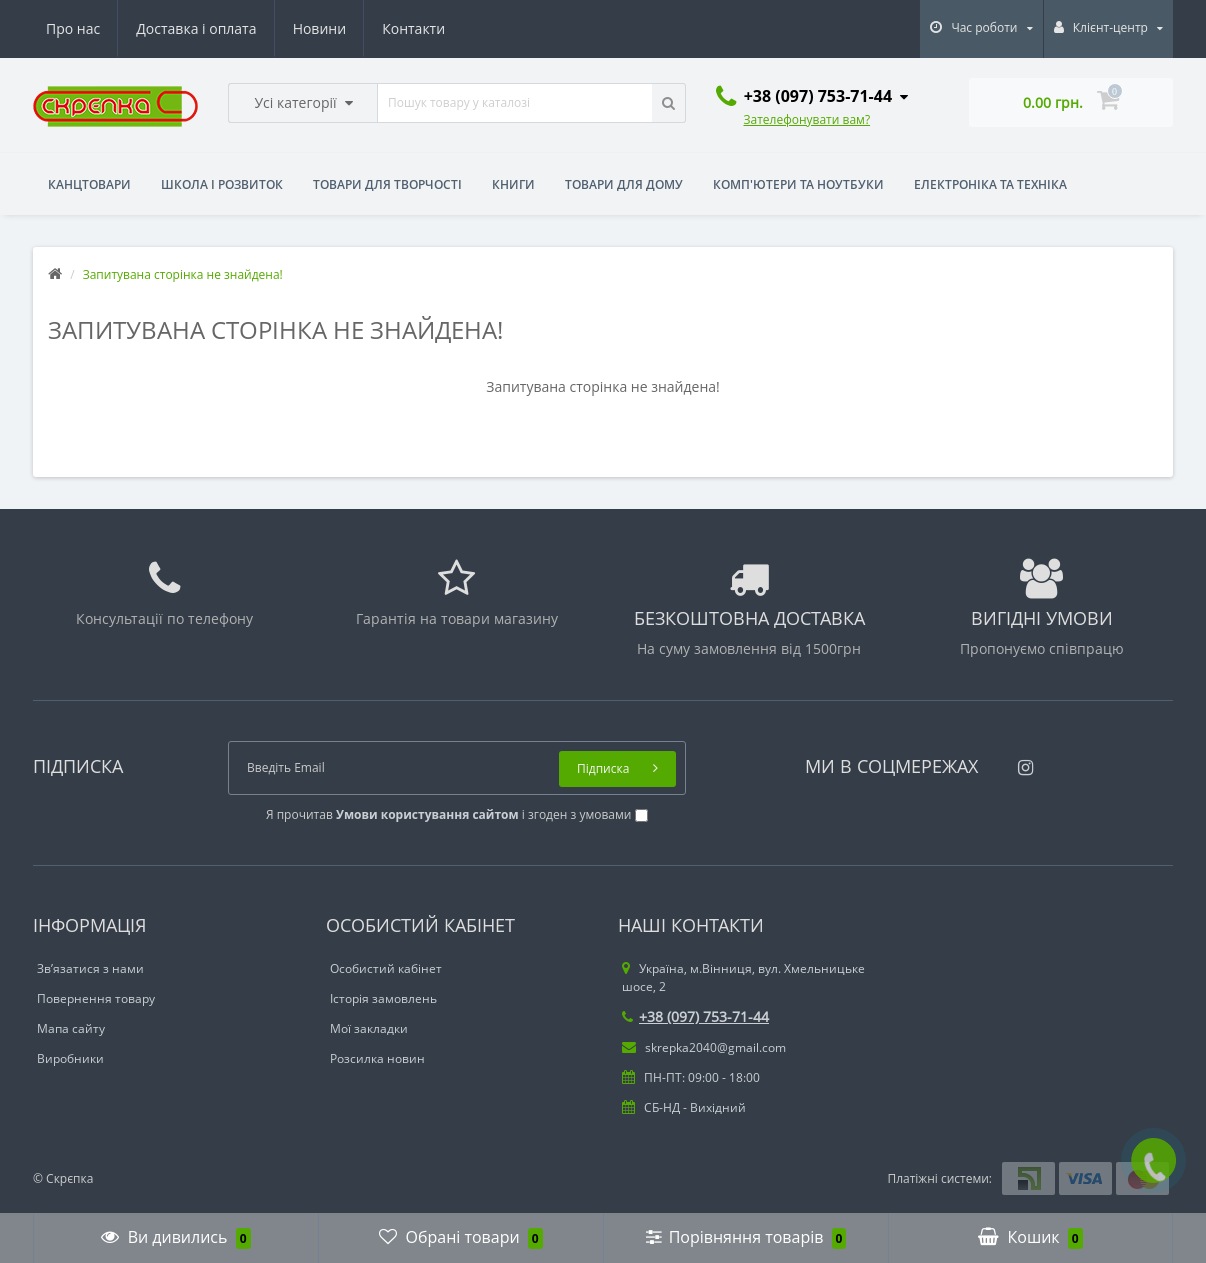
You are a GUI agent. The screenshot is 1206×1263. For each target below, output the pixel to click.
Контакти (413, 28)
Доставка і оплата (196, 28)
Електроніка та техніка (990, 184)
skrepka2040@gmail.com (704, 1047)
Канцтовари (89, 184)
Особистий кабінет (386, 968)
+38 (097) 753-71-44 (695, 1016)
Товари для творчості (387, 184)
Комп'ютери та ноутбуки (798, 184)
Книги (513, 184)
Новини (319, 28)
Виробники (70, 1058)
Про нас (73, 28)
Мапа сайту (71, 1028)
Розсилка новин (377, 1058)
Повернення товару (96, 998)
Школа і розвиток (222, 184)
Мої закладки (369, 1028)
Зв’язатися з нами (90, 968)
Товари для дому (624, 184)
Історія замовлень (383, 998)
